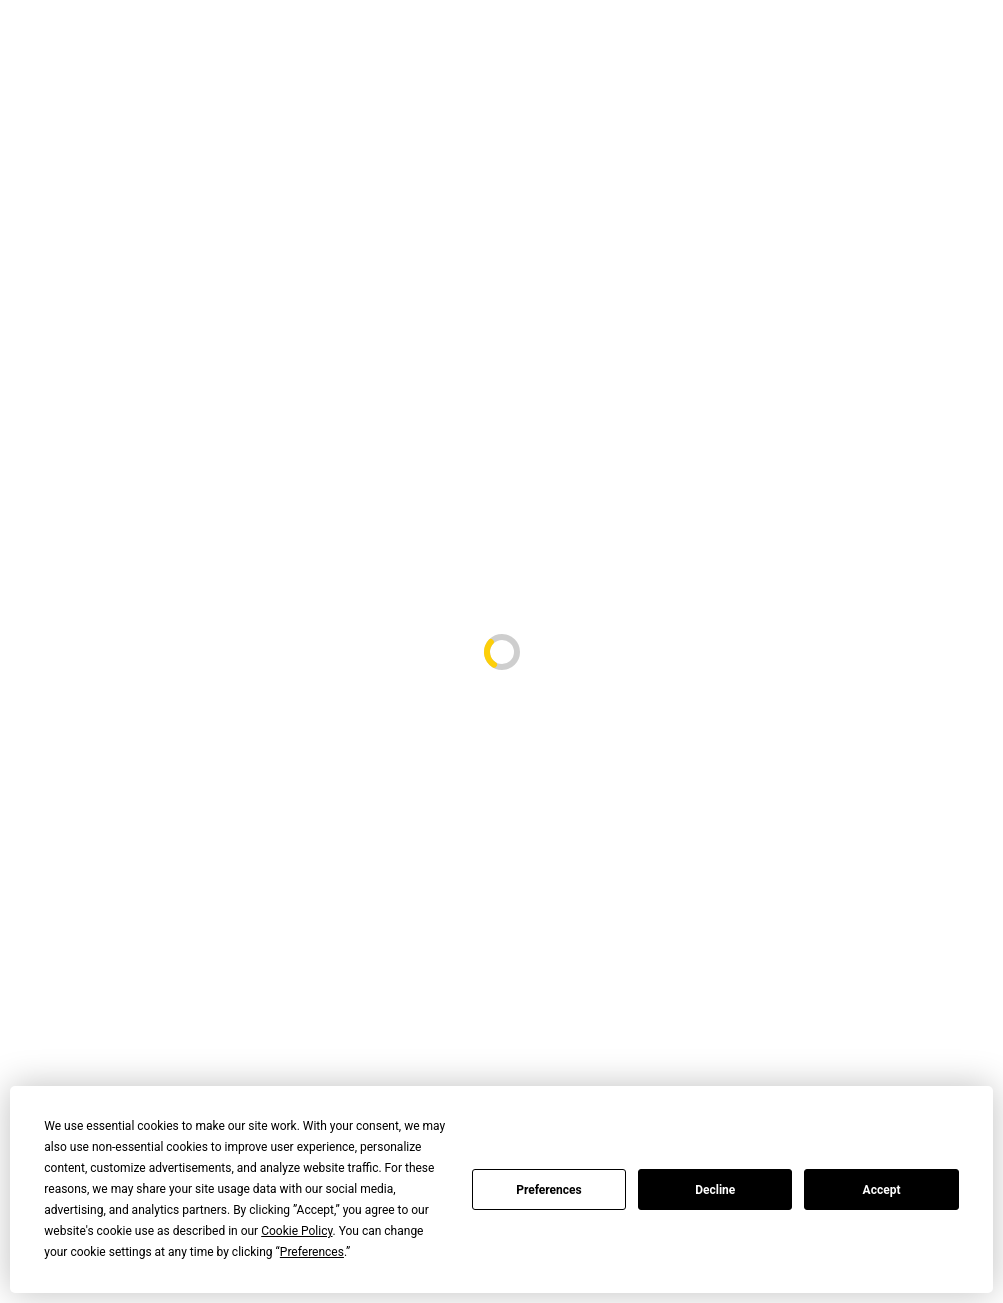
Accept (882, 1190)
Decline (715, 1190)
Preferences (549, 1190)
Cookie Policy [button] (296, 1231)
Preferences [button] (312, 1252)
